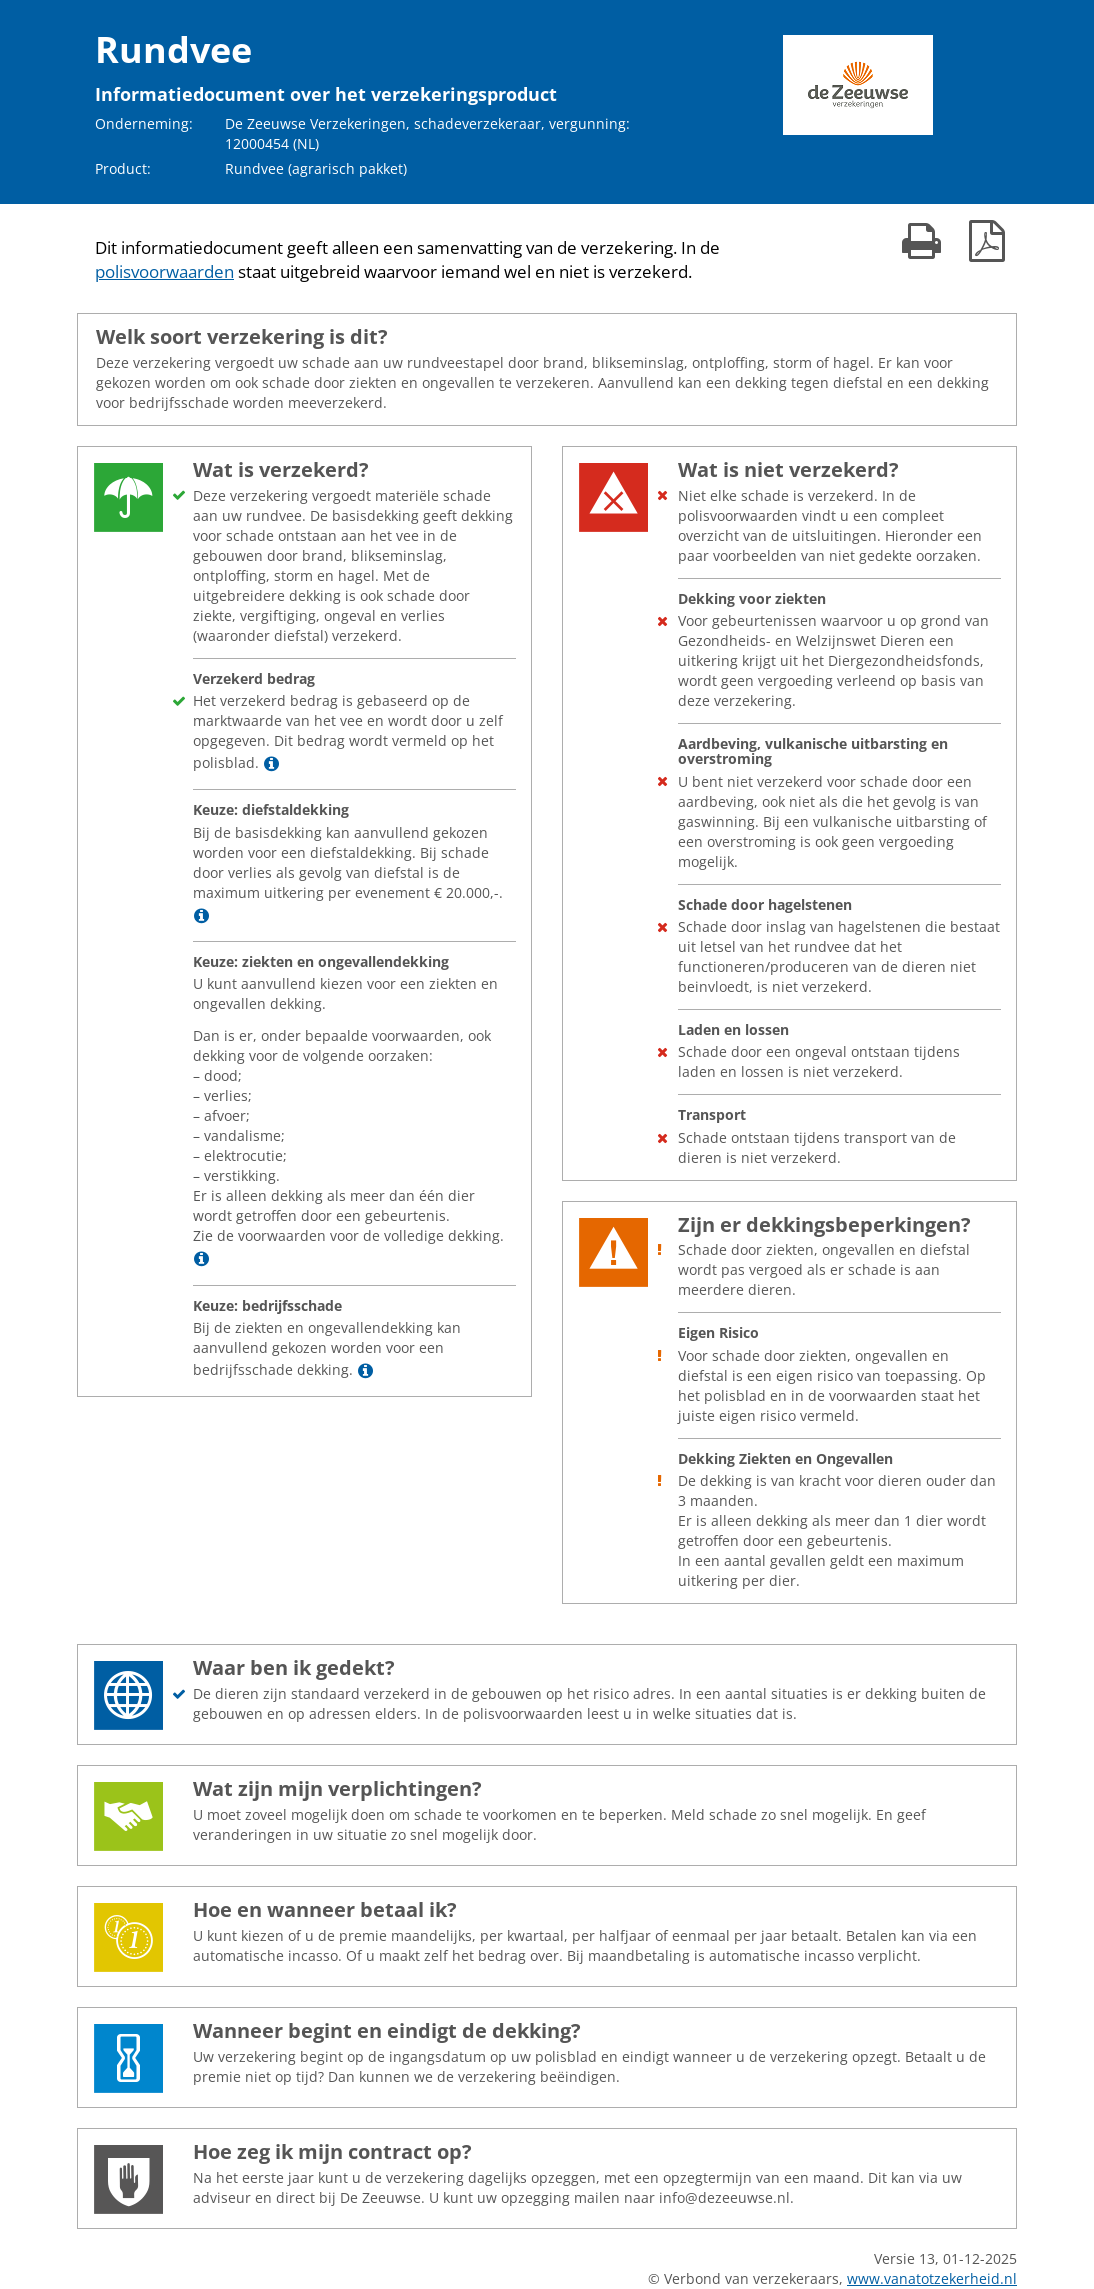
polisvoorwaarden (164, 271)
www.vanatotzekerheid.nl (932, 2278)
